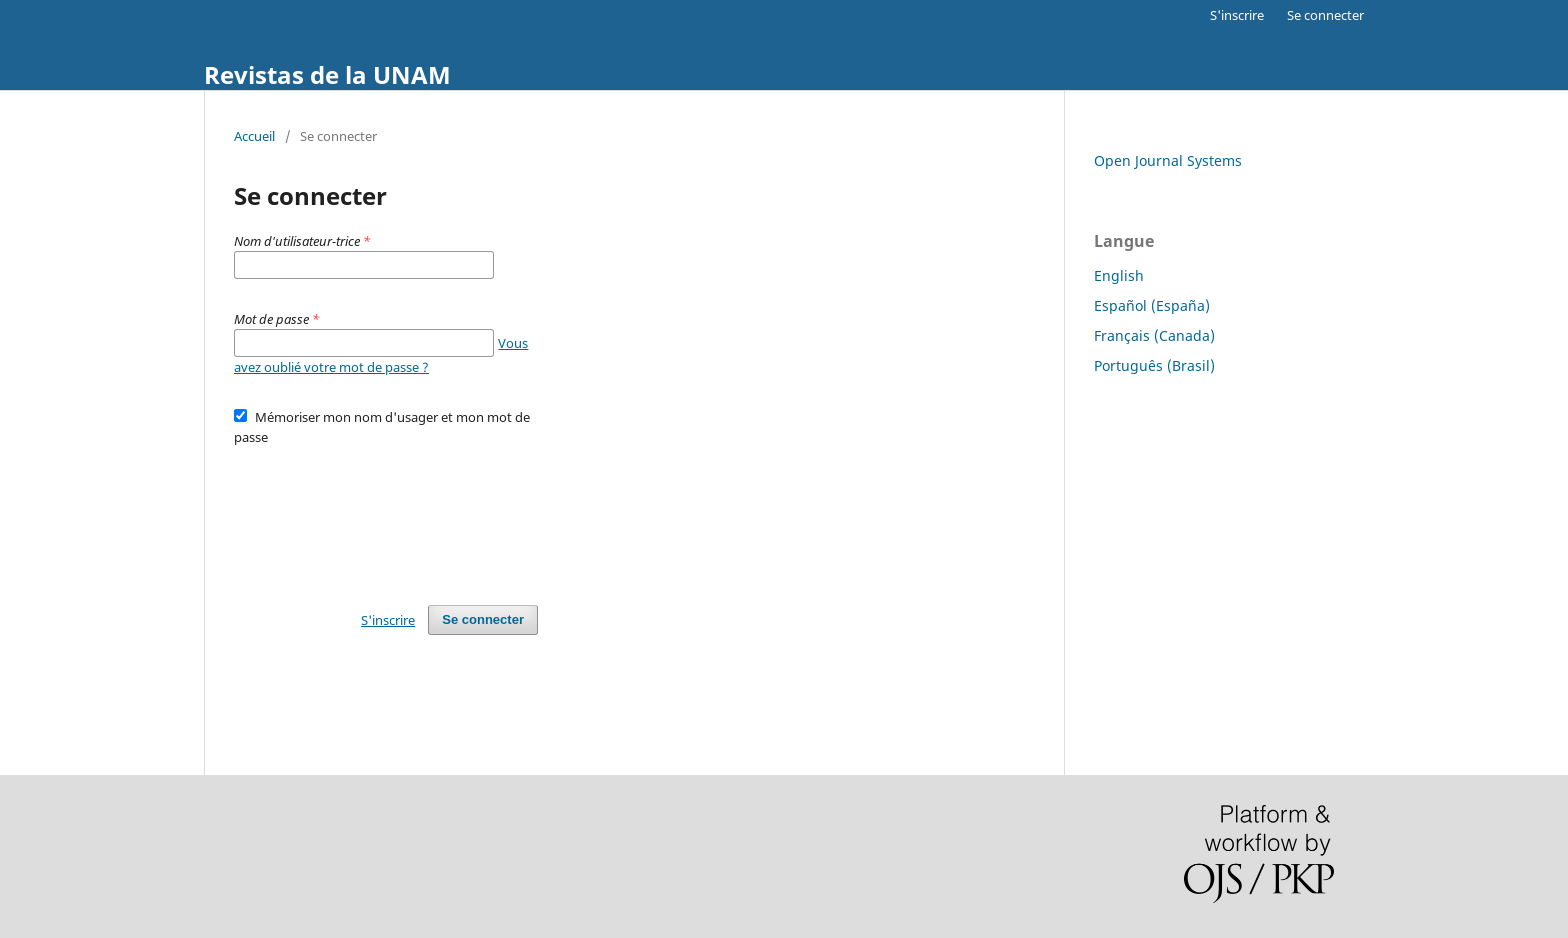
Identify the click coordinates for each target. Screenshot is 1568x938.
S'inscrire (1237, 15)
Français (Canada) (1154, 335)
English (1119, 275)
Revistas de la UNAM (327, 74)
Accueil (254, 136)
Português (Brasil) (1154, 365)
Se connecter (1325, 15)
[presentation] (386, 516)
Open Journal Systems (1168, 160)
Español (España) (1152, 305)
